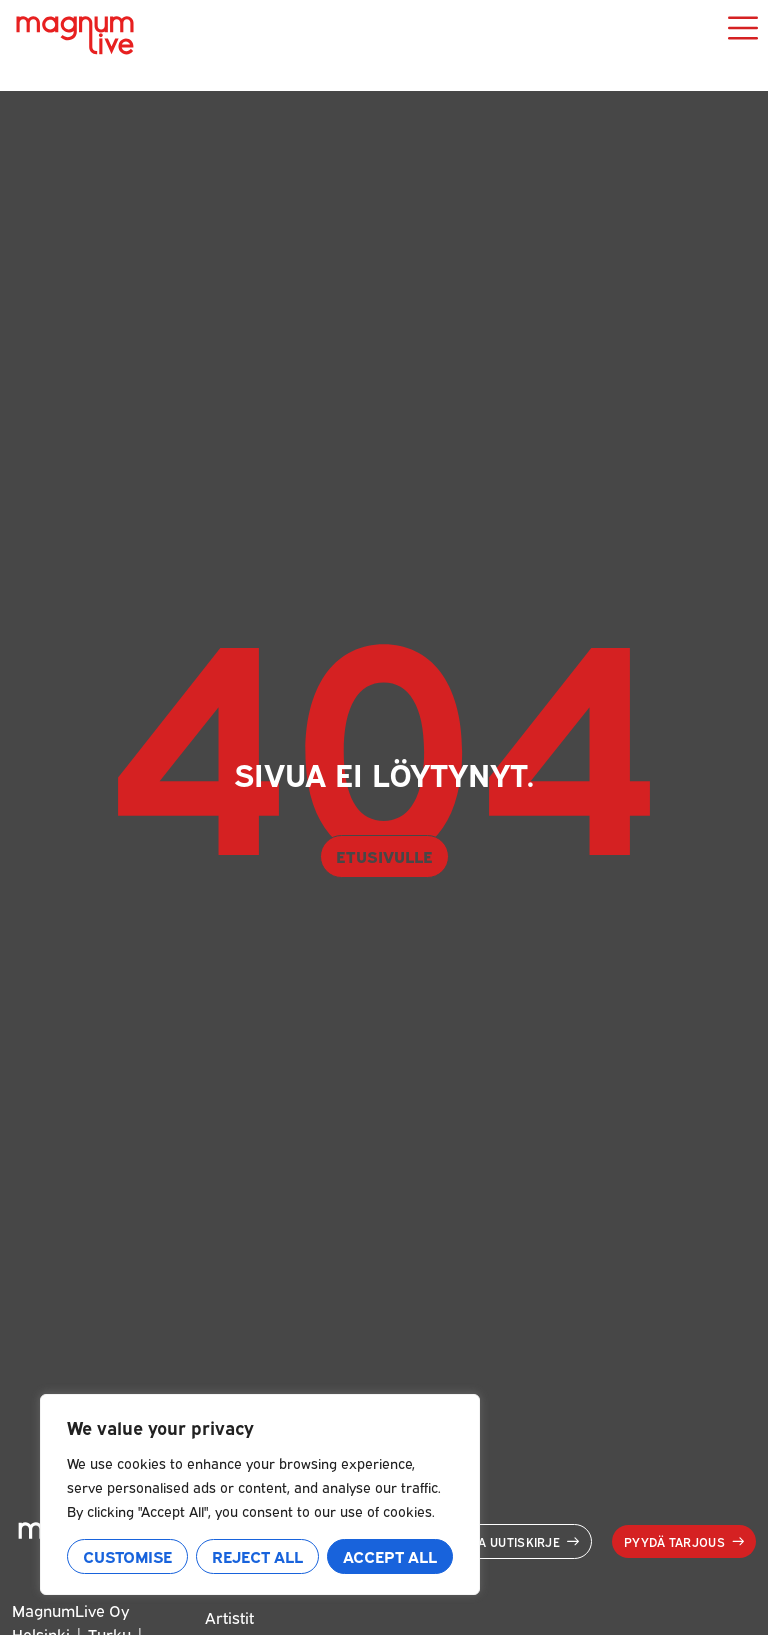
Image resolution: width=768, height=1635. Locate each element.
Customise (127, 1556)
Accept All (390, 1556)
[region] (260, 1494)
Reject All (257, 1556)
